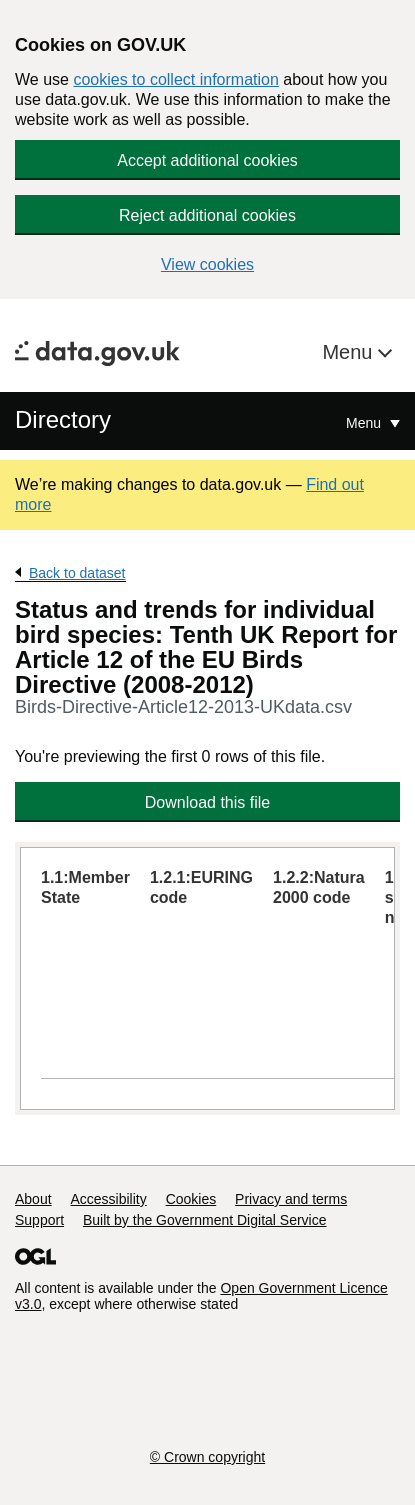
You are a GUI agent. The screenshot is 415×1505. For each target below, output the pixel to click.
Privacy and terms (291, 1199)
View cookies (207, 264)
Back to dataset (77, 573)
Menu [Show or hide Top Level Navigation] (365, 423)
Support (39, 1220)
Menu (350, 352)
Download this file (207, 802)
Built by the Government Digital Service (205, 1220)
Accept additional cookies (207, 160)
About (33, 1199)
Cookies (191, 1199)
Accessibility (108, 1199)
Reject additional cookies (207, 215)
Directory (63, 419)
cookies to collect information (175, 79)
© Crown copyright (207, 1457)
